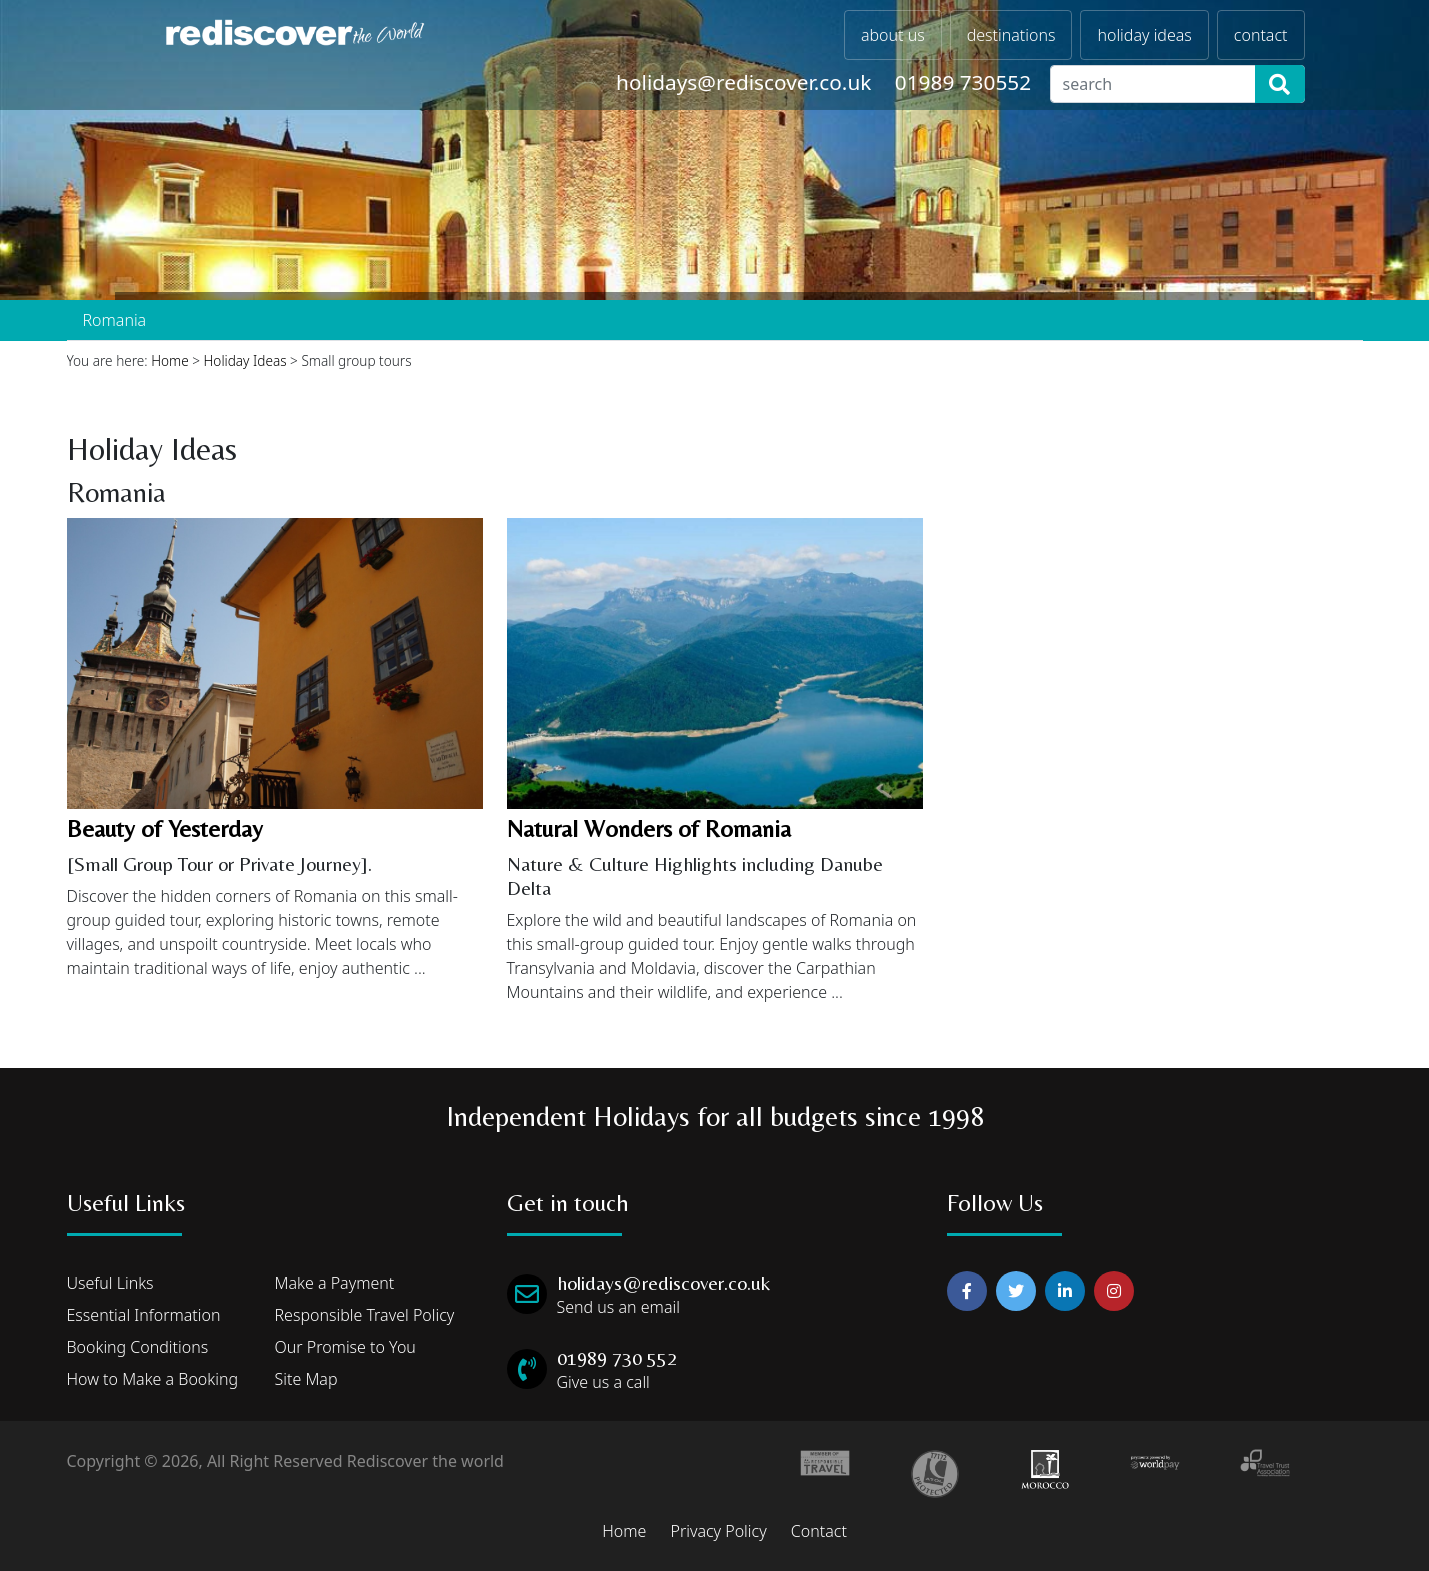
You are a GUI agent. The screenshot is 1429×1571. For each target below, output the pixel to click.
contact (1261, 35)
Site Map (306, 1379)
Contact (819, 1531)
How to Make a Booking (153, 1379)
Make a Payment (335, 1283)
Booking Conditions (138, 1347)
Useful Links (110, 1283)
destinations (1011, 35)
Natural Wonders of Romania (649, 828)
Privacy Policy (718, 1531)
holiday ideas (1144, 35)
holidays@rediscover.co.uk (743, 82)
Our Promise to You (345, 1347)
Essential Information (144, 1315)
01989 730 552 (617, 1357)
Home (170, 360)
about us (893, 35)
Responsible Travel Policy (365, 1315)
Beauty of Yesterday (165, 828)
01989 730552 (963, 82)
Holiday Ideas (245, 360)
